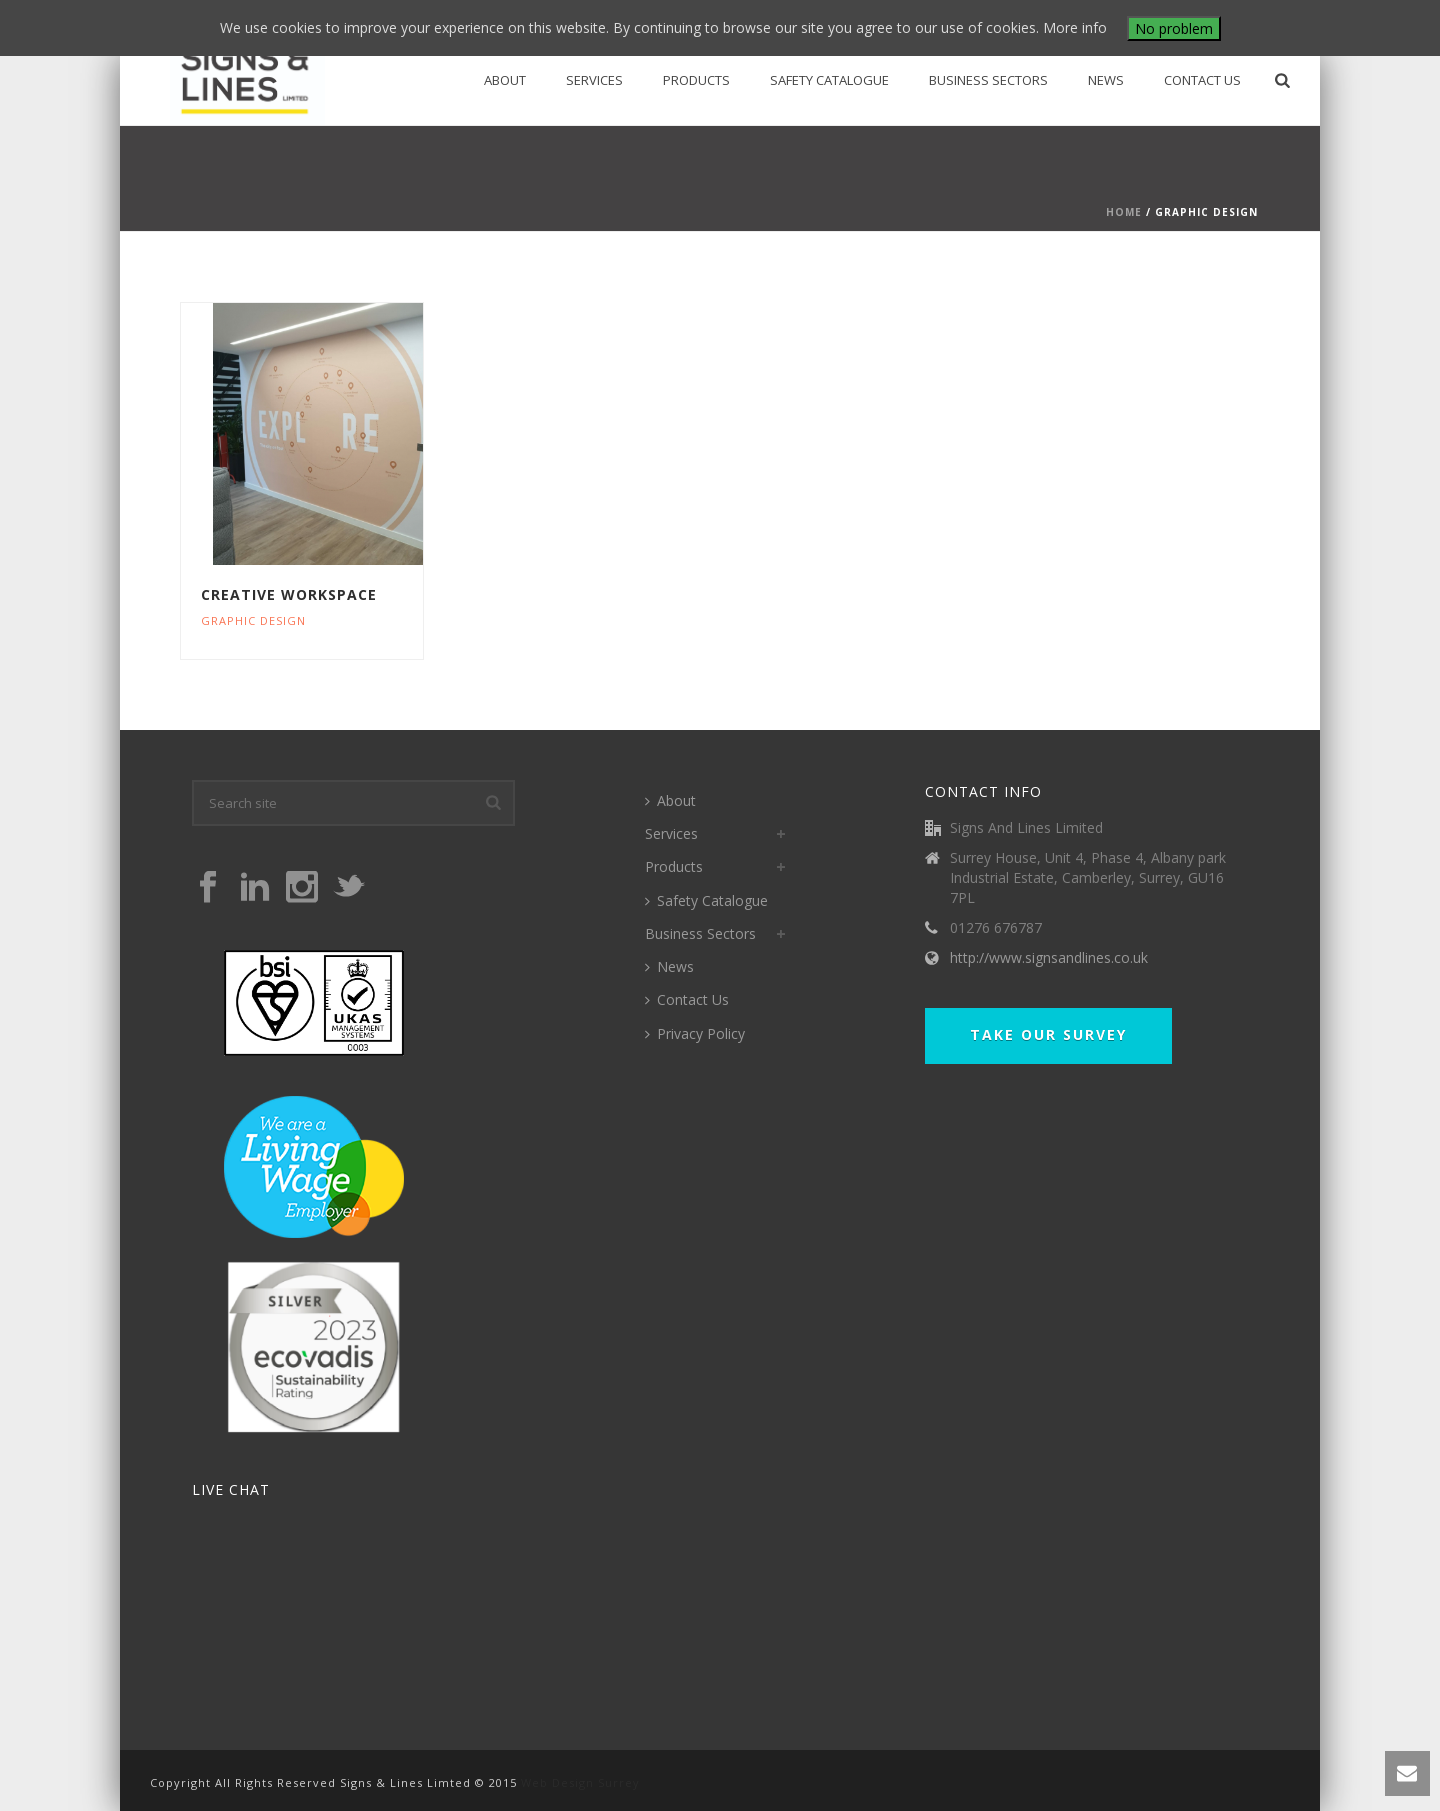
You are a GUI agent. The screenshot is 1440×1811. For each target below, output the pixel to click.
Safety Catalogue (829, 80)
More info (1075, 27)
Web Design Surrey (580, 1782)
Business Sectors (988, 80)
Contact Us (1202, 80)
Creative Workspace (289, 594)
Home (1124, 212)
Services (594, 80)
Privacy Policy (695, 1033)
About (505, 80)
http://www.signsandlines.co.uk (1049, 958)
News (1106, 80)
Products (696, 80)
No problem (1174, 28)
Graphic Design (253, 620)
